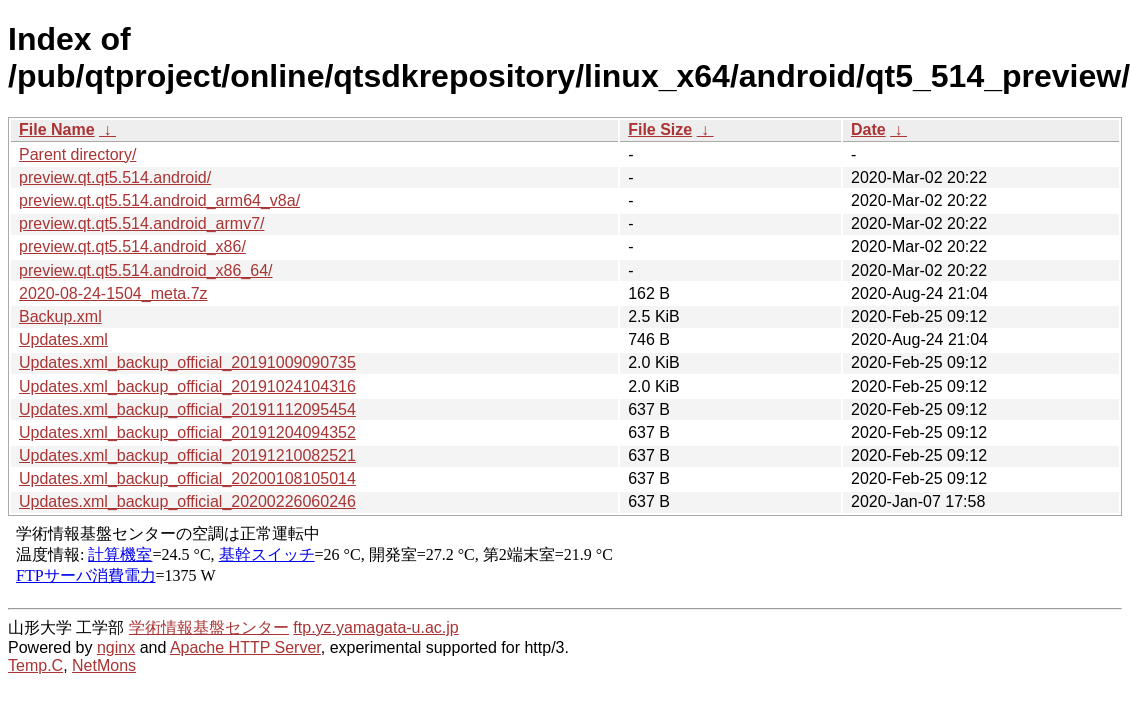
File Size (660, 129)
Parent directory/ (77, 154)
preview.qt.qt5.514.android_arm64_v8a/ (159, 200)
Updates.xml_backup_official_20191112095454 (187, 409)
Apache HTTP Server (245, 647)
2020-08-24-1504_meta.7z (113, 293)
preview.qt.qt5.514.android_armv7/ (141, 223)
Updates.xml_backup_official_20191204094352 (187, 432)
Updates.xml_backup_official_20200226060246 (187, 501)
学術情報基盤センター (209, 627)
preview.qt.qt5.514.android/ (115, 177)
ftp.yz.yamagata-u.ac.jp (375, 627)
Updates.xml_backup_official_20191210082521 (187, 455)
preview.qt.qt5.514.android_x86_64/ (146, 270)
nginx (116, 647)
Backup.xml (60, 316)
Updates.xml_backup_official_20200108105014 (187, 478)
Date (868, 129)
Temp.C (35, 665)
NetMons (104, 665)
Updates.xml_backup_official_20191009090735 (187, 362)
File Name (57, 129)
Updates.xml (63, 339)
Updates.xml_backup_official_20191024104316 (187, 386)
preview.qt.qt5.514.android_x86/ (132, 246)
